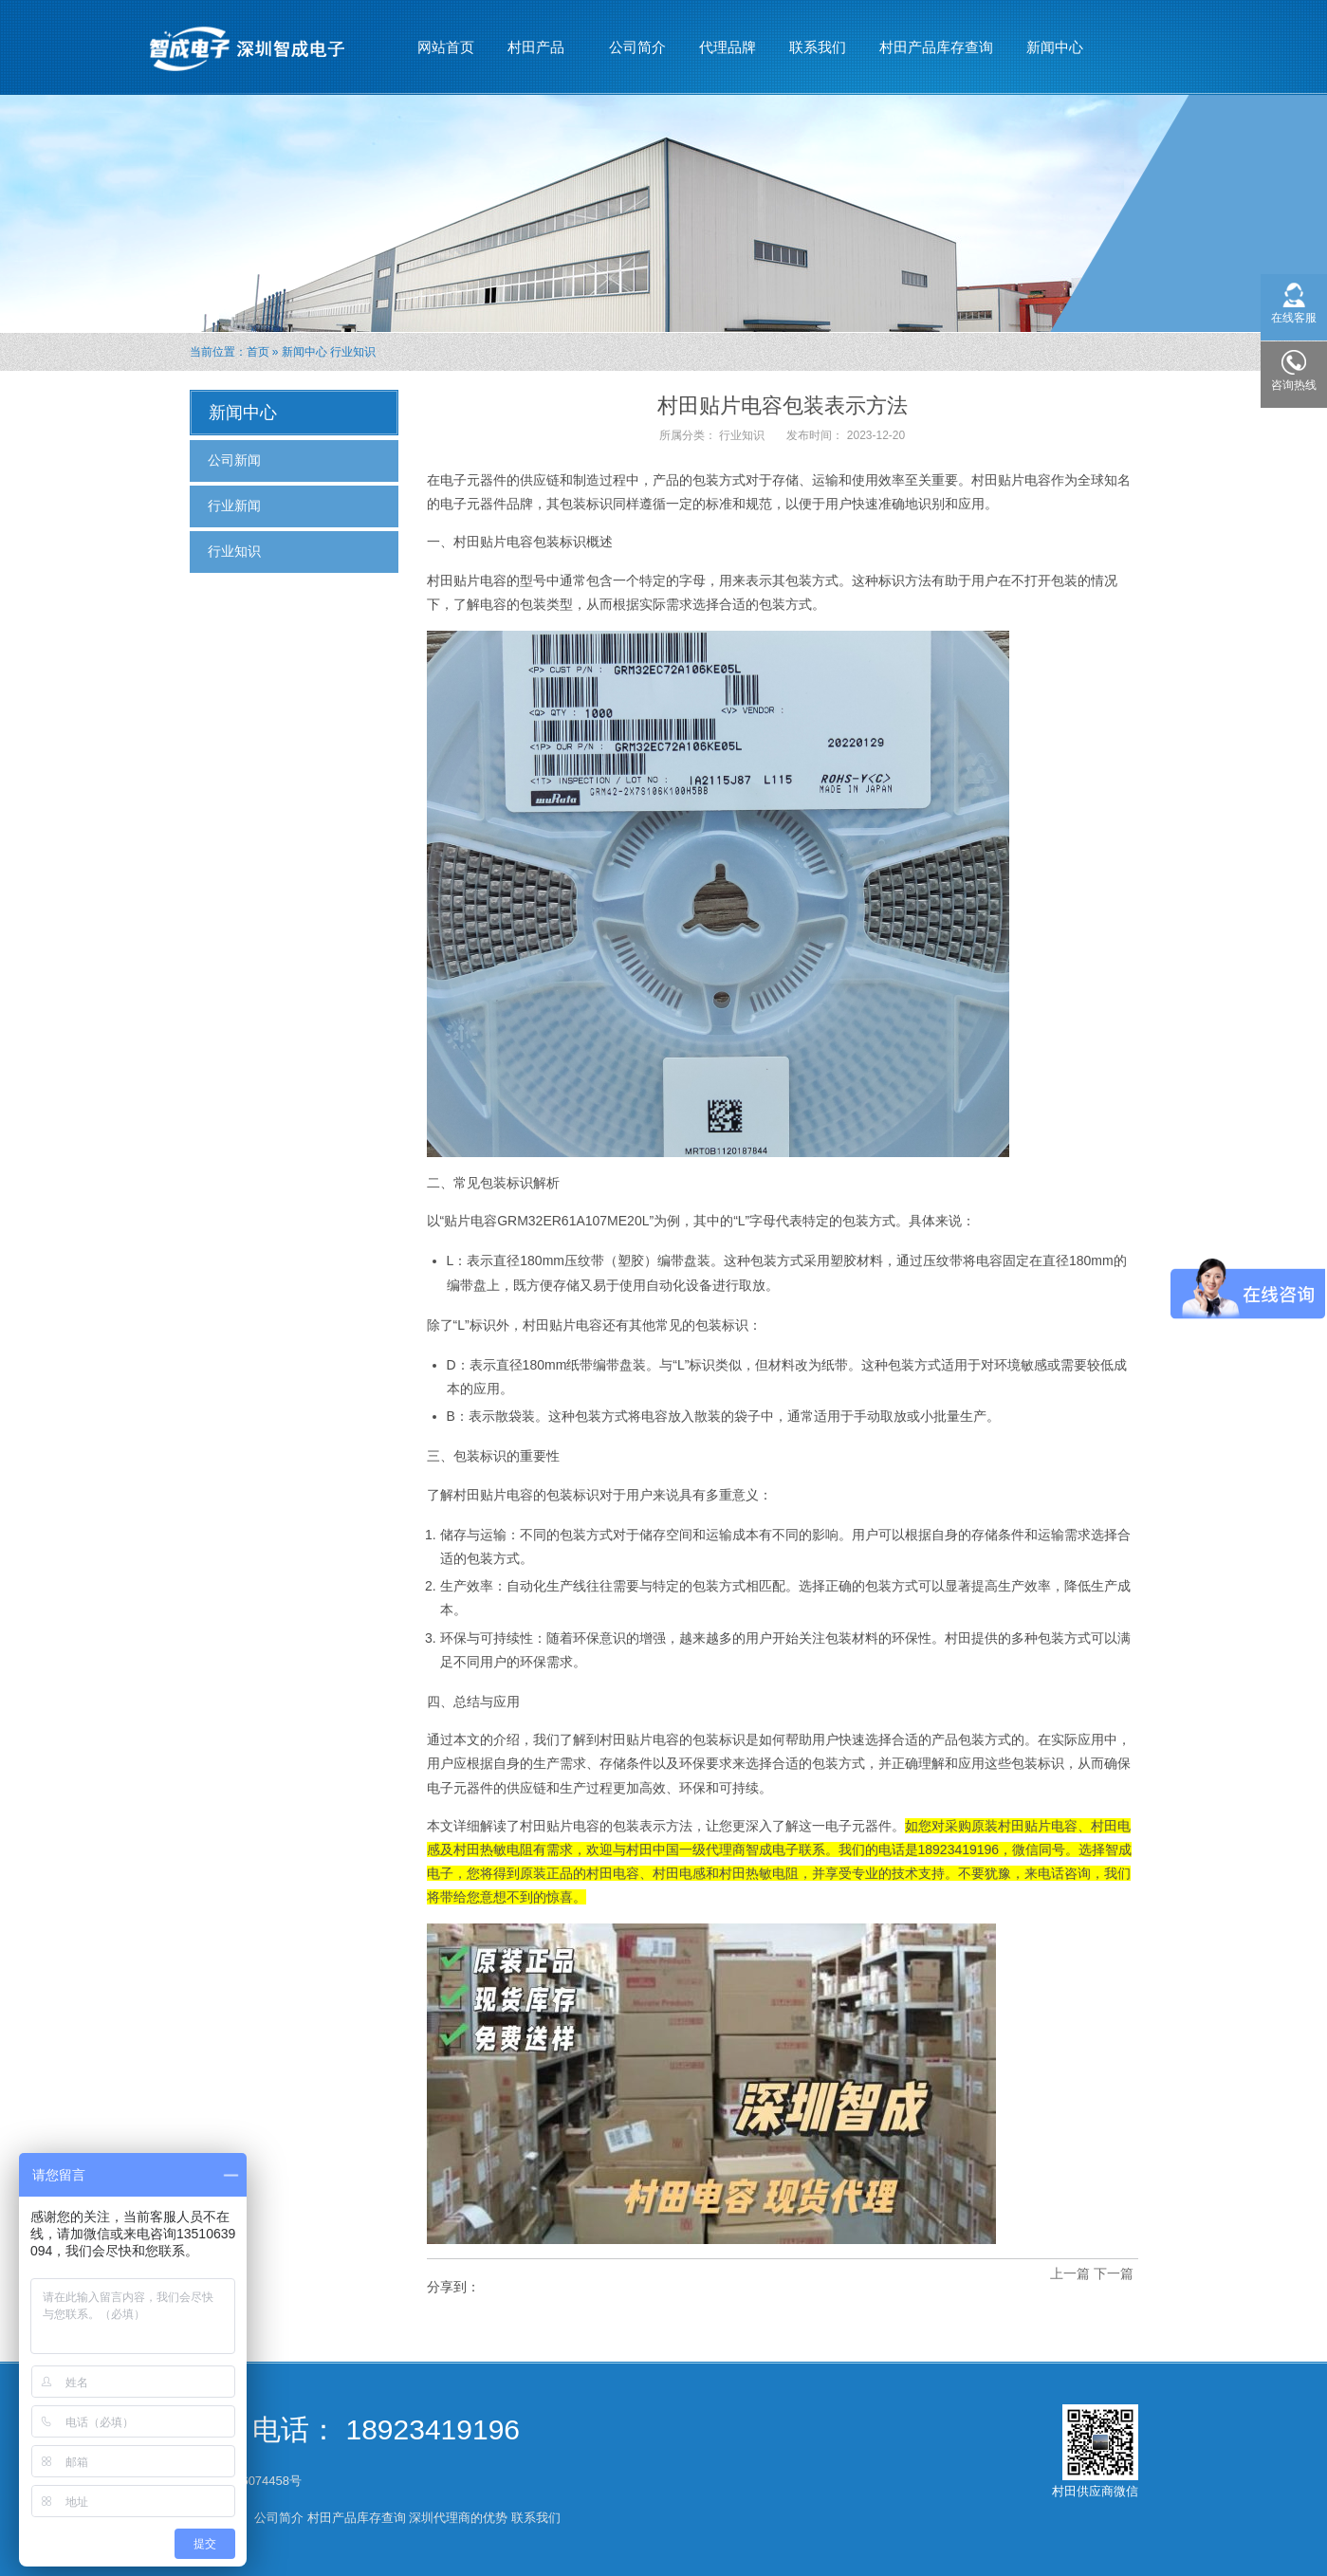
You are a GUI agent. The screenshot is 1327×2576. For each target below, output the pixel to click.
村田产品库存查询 (936, 47)
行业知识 (353, 352)
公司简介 (637, 47)
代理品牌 (727, 47)
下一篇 (1113, 2273)
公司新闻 (234, 460)
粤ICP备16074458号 (247, 2481)
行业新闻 (234, 505)
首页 (258, 352)
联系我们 (817, 47)
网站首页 (445, 47)
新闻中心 (1055, 38)
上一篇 (1070, 2273)
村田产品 (536, 38)
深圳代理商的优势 (458, 2518)
